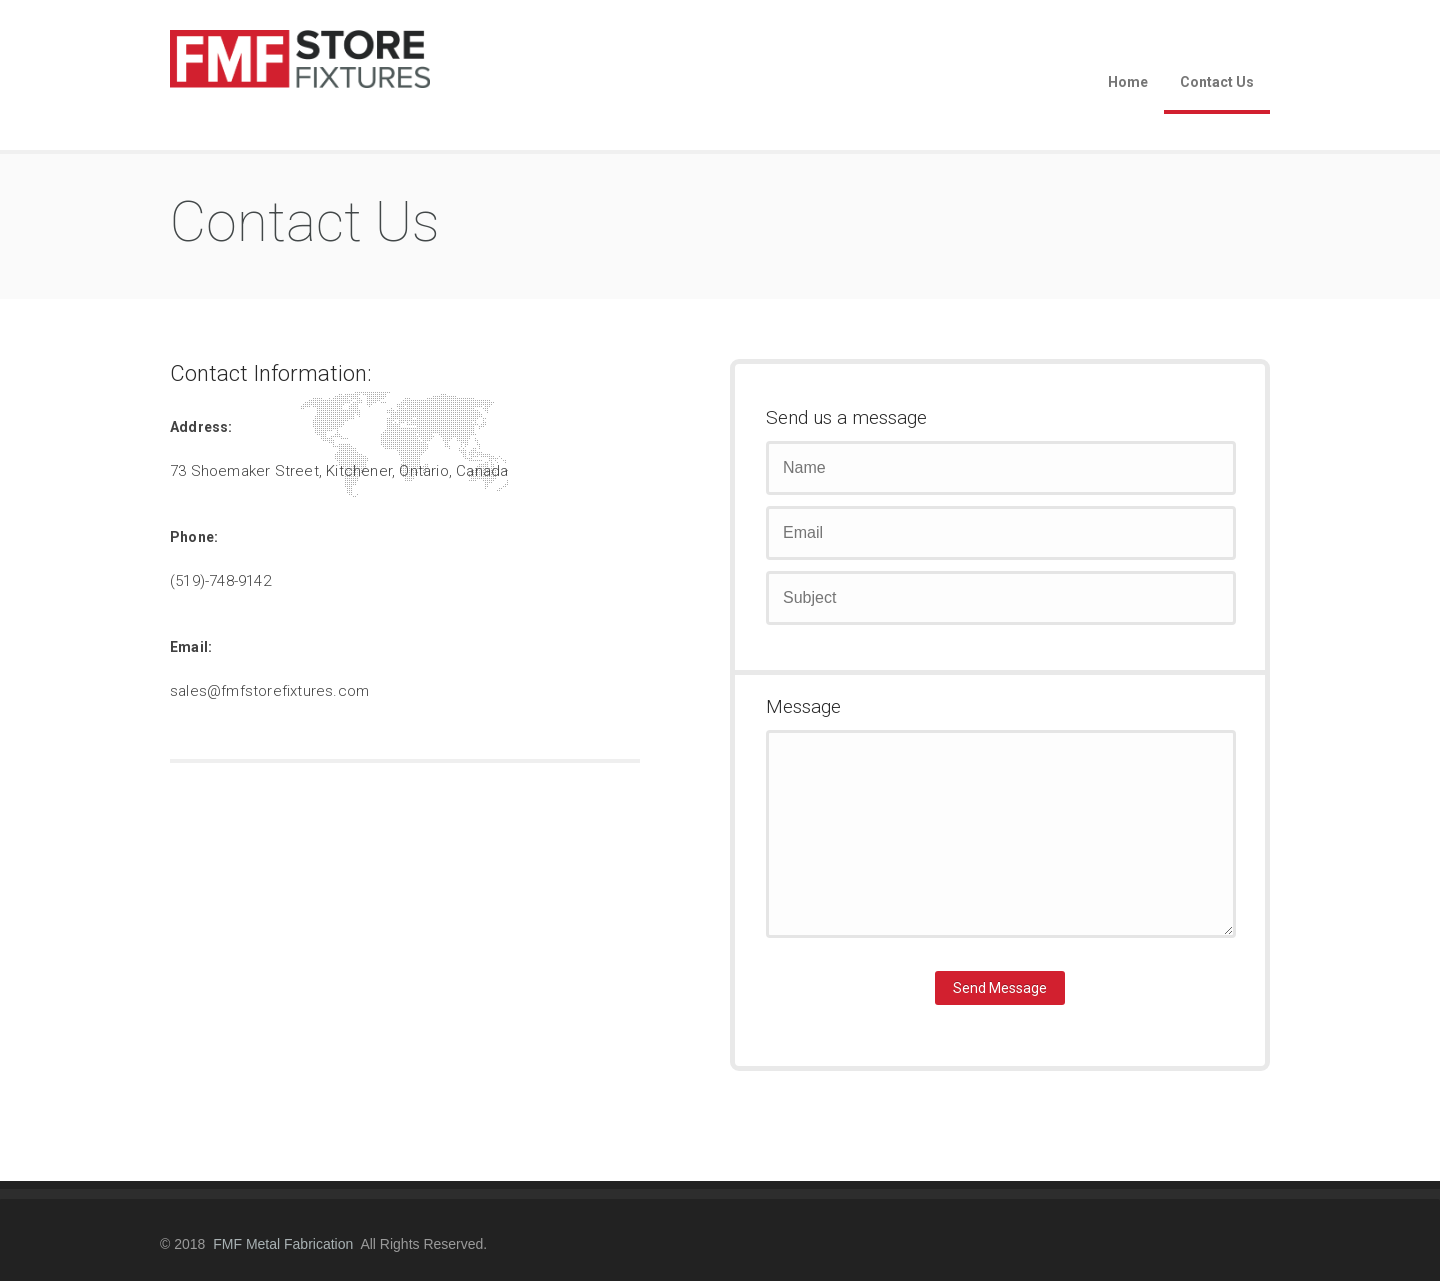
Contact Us (1217, 82)
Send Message (1000, 988)
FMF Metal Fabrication (283, 1244)
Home (1128, 82)
